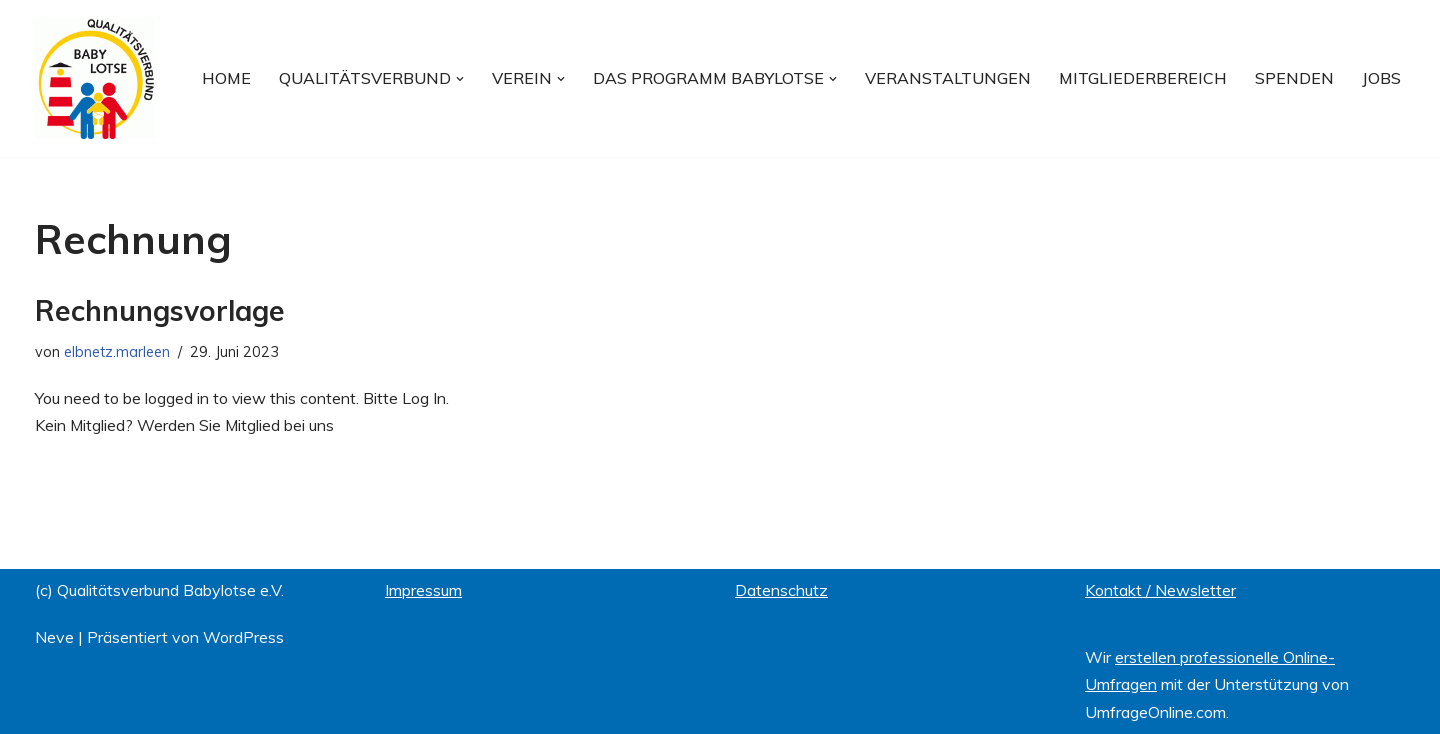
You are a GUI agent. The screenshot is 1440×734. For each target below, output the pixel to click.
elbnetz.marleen (117, 352)
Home (226, 78)
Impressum (423, 590)
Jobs (1381, 78)
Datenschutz (781, 590)
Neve (54, 637)
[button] (460, 78)
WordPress (243, 637)
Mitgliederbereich (1143, 78)
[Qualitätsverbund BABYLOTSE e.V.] (95, 78)
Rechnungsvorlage (160, 310)
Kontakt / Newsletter (1160, 590)
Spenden (1294, 78)
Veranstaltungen (948, 78)
